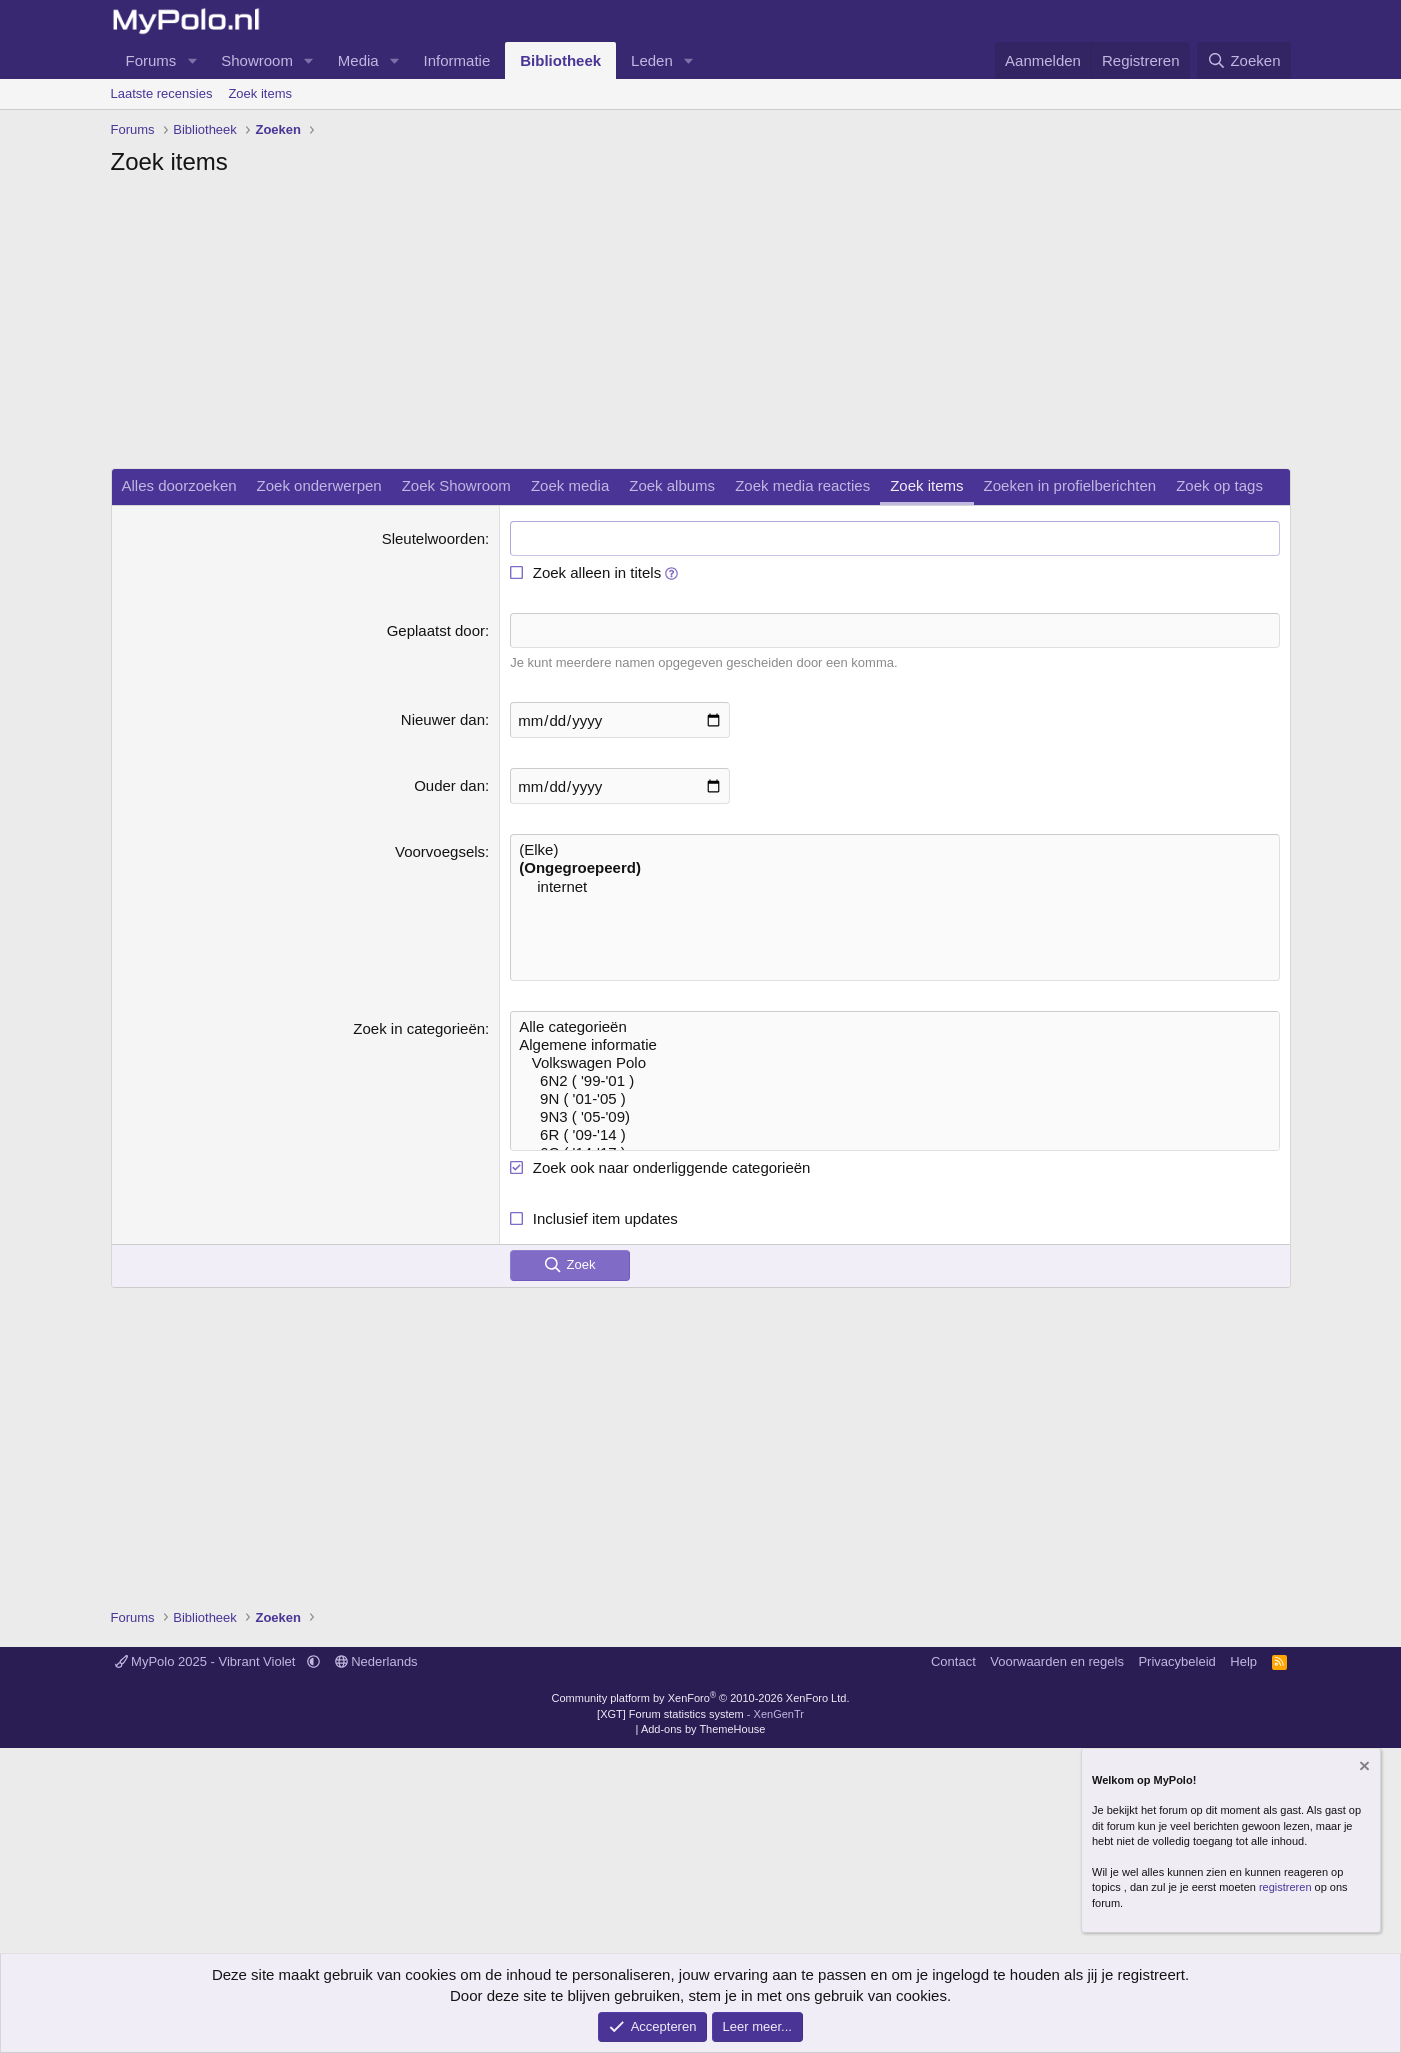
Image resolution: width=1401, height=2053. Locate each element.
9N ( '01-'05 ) (894, 1099)
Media (358, 60)
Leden (652, 60)
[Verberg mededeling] (1363, 1767)
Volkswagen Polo (894, 1063)
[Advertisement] (701, 328)
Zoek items (260, 93)
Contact (953, 1661)
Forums (151, 60)
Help (1243, 1661)
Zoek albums (672, 485)
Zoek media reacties (802, 485)
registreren (1285, 1887)
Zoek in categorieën (419, 1028)
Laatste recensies (162, 93)
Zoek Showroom (456, 485)
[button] (192, 60)
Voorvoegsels (440, 851)
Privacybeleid (1176, 1661)
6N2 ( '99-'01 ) (894, 1081)
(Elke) (894, 850)
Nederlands (376, 1661)
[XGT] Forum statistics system (700, 1714)
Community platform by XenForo (701, 1698)
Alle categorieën (894, 1027)
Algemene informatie (894, 1045)
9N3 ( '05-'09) (894, 1117)
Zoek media (570, 485)
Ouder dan (449, 785)
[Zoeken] (1244, 60)
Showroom (257, 60)
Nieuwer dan (443, 719)
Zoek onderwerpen (319, 485)
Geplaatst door (436, 630)
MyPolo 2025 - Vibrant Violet (207, 1661)
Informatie (457, 60)
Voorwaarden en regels (1057, 1661)
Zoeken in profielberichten (1070, 485)
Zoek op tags (1219, 485)
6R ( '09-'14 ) (894, 1135)
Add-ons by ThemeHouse (703, 1729)
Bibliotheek (560, 60)
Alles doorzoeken (179, 485)
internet (894, 887)
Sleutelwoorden (433, 538)
